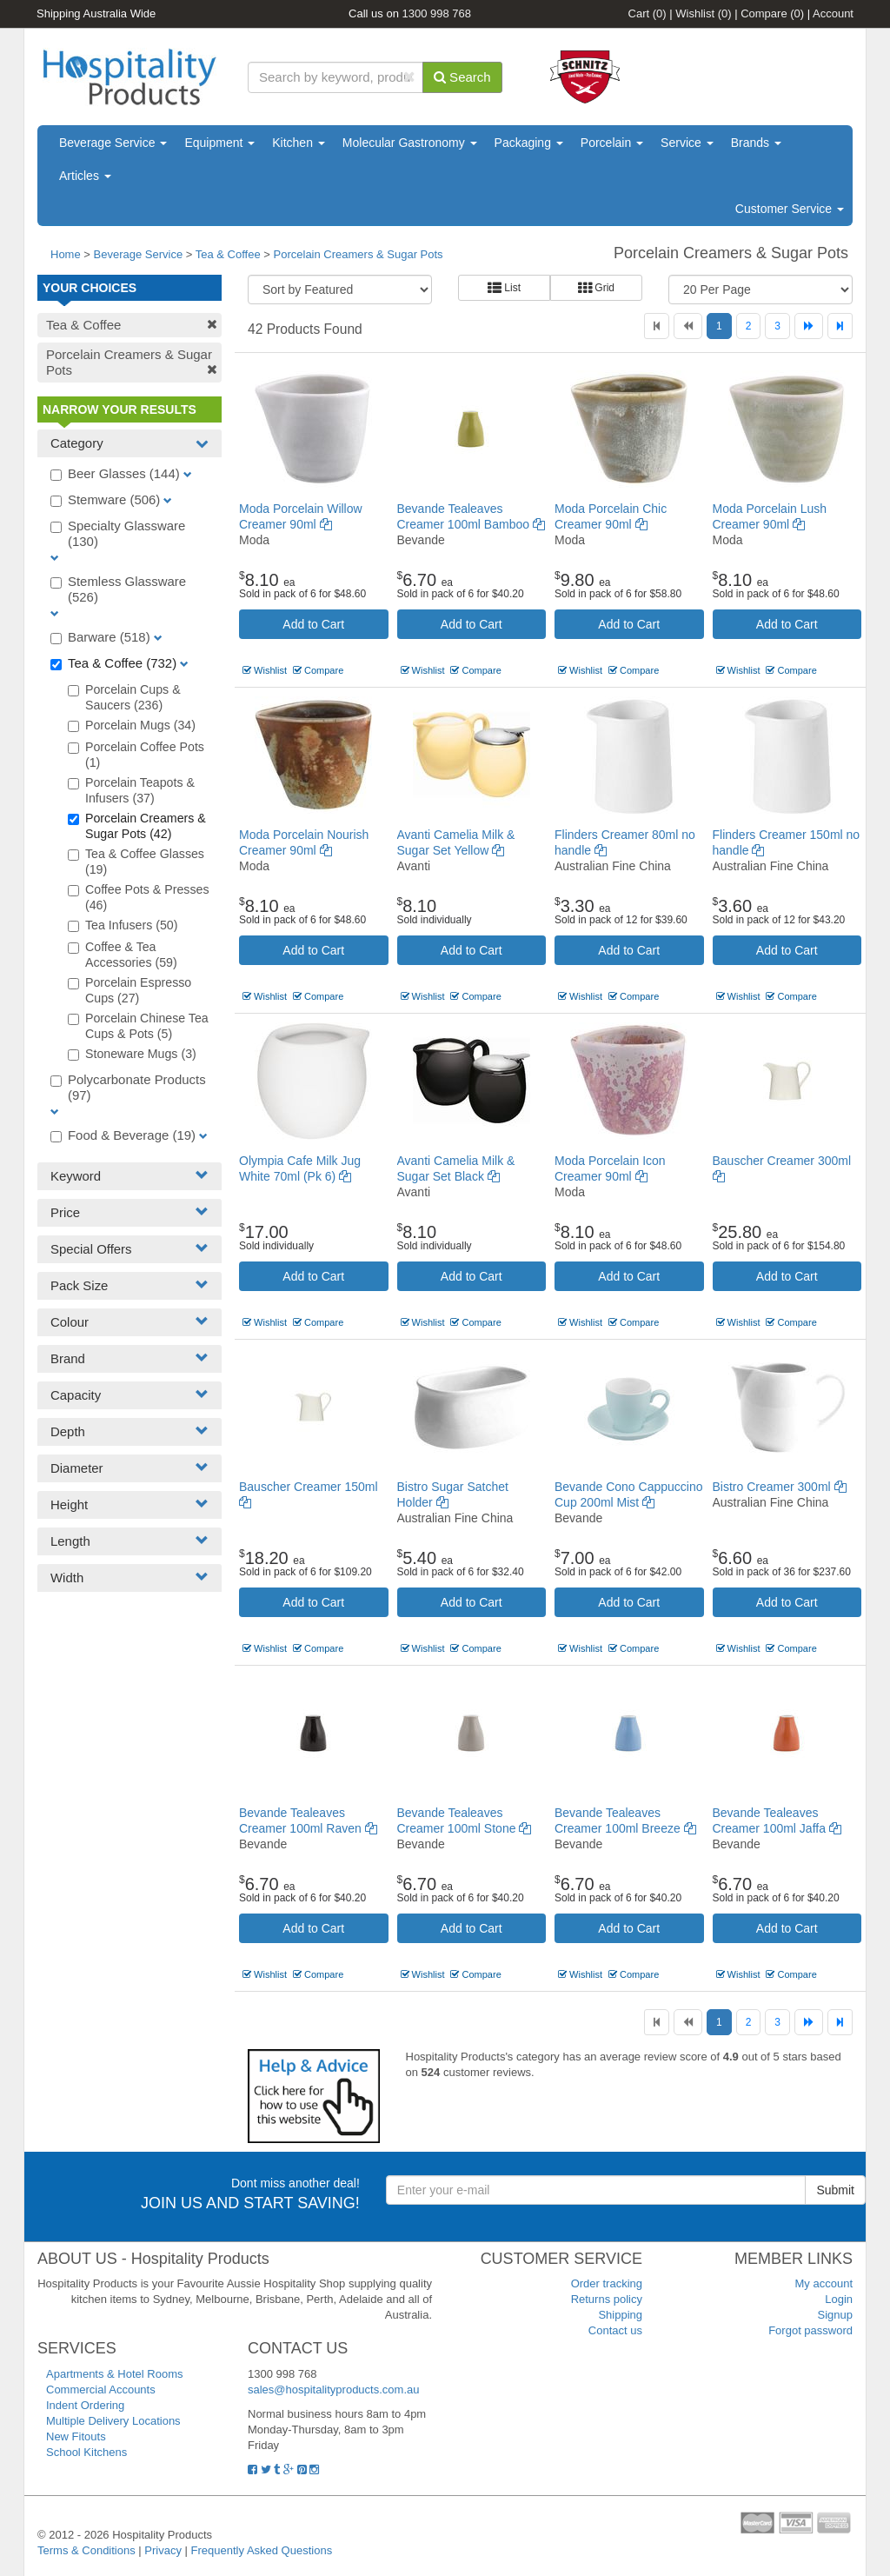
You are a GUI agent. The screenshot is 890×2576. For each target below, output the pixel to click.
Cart (647, 13)
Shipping (620, 2314)
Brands (756, 143)
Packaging (529, 143)
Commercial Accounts (101, 2389)
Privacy (163, 2550)
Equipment (219, 143)
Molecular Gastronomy (409, 143)
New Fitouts (76, 2436)
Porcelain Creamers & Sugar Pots (358, 254)
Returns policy (606, 2299)
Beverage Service (113, 143)
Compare (772, 13)
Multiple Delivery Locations (113, 2420)
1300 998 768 (437, 13)
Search (462, 77)
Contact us (615, 2330)
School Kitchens (86, 2452)
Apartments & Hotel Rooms (114, 2373)
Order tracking (606, 2283)
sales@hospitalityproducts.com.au (333, 2389)
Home (65, 254)
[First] (656, 326)
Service (687, 143)
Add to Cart (313, 624)
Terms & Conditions (86, 2550)
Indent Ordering (85, 2405)
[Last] (840, 326)
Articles (85, 176)
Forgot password (810, 2330)
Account (833, 13)
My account (824, 2283)
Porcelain (612, 143)
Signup (835, 2314)
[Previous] (688, 326)
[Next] (808, 326)
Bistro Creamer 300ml (780, 1487)
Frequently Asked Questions (262, 2550)
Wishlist (703, 13)
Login (839, 2299)
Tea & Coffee (228, 254)
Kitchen (298, 143)
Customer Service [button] (789, 209)
